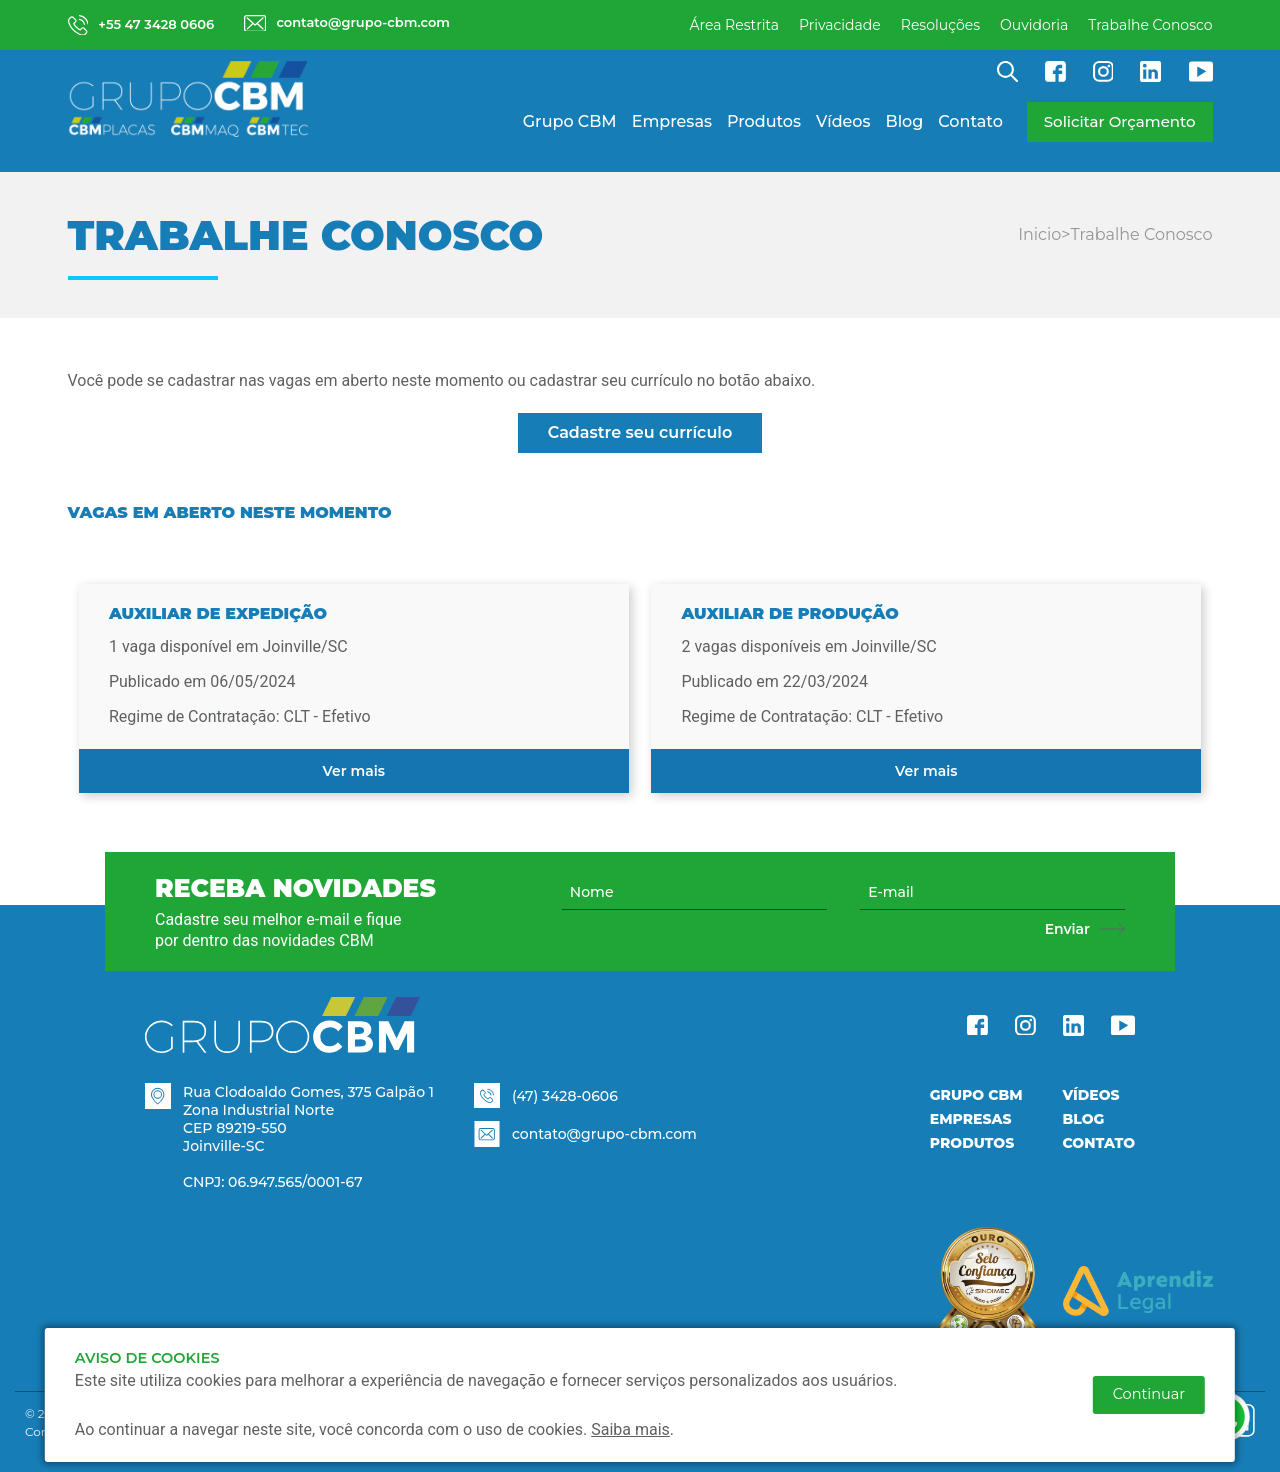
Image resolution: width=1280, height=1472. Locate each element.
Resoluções (940, 25)
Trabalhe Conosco (1150, 25)
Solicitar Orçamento (1120, 121)
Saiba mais (630, 1429)
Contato (970, 121)
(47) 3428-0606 (565, 1096)
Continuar (1149, 1394)
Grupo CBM (570, 121)
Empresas (672, 121)
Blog (905, 121)
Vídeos (843, 121)
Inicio (1039, 234)
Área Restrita (734, 25)
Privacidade (840, 25)
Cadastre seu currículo (640, 432)
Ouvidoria (1034, 25)
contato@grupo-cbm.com (604, 1134)
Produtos (764, 121)
